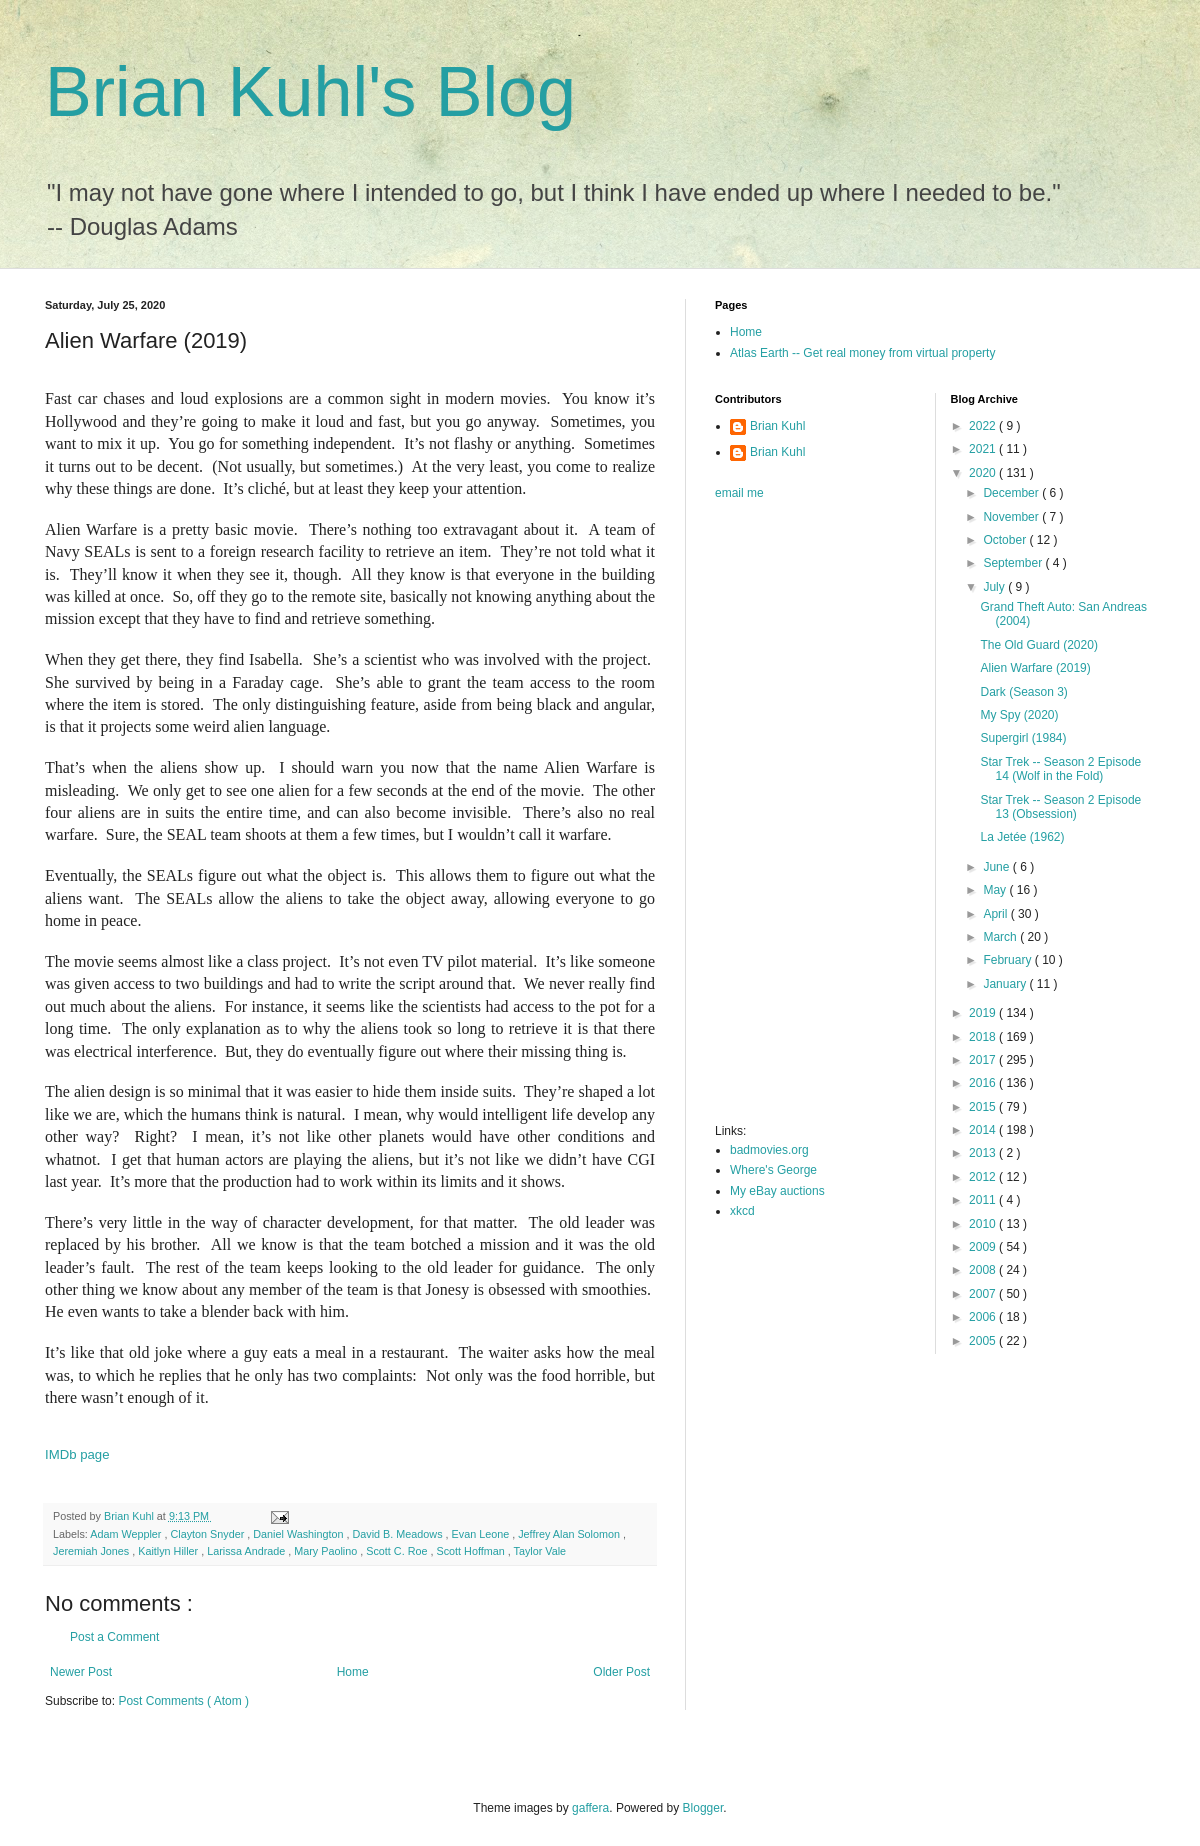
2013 (984, 1153)
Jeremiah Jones (92, 1551)
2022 (984, 426)
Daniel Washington (299, 1534)
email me (739, 493)
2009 (984, 1247)
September (1014, 563)
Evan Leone (482, 1534)
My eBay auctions (777, 1191)
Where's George (773, 1170)
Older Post (621, 1672)
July (995, 587)
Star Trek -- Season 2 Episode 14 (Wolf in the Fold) (1060, 769)
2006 (984, 1317)
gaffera (590, 1808)
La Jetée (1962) (1022, 837)
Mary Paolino (327, 1551)
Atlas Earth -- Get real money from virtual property (862, 353)
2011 (984, 1200)
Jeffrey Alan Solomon (570, 1534)
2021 (984, 449)
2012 (984, 1177)
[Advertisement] (781, 818)
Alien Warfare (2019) (1035, 668)
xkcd (742, 1211)
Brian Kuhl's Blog (310, 92)
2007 (984, 1294)
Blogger (703, 1808)
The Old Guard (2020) (1038, 645)
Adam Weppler (127, 1534)
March (1001, 937)
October (1006, 540)
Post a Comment (114, 1637)
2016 (984, 1083)
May (996, 890)
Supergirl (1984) (1023, 738)
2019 (984, 1013)
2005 (984, 1341)
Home (353, 1672)
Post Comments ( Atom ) (183, 1701)
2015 (984, 1107)
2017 (984, 1060)
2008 (984, 1270)
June (997, 867)
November (1012, 517)
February (1008, 960)
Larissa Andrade (247, 1551)
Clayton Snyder (208, 1534)
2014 (984, 1130)
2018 (984, 1037)
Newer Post (81, 1672)
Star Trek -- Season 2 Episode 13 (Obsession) (1060, 807)
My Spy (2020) (1019, 715)
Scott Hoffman (471, 1551)
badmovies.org (769, 1150)
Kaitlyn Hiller (169, 1551)
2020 (984, 473)
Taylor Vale (540, 1551)
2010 (984, 1224)
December (1012, 493)
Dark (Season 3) (1023, 692)
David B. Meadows (399, 1534)
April (996, 914)
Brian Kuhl (777, 426)
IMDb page (77, 1454)
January (1006, 984)
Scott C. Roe (398, 1551)
